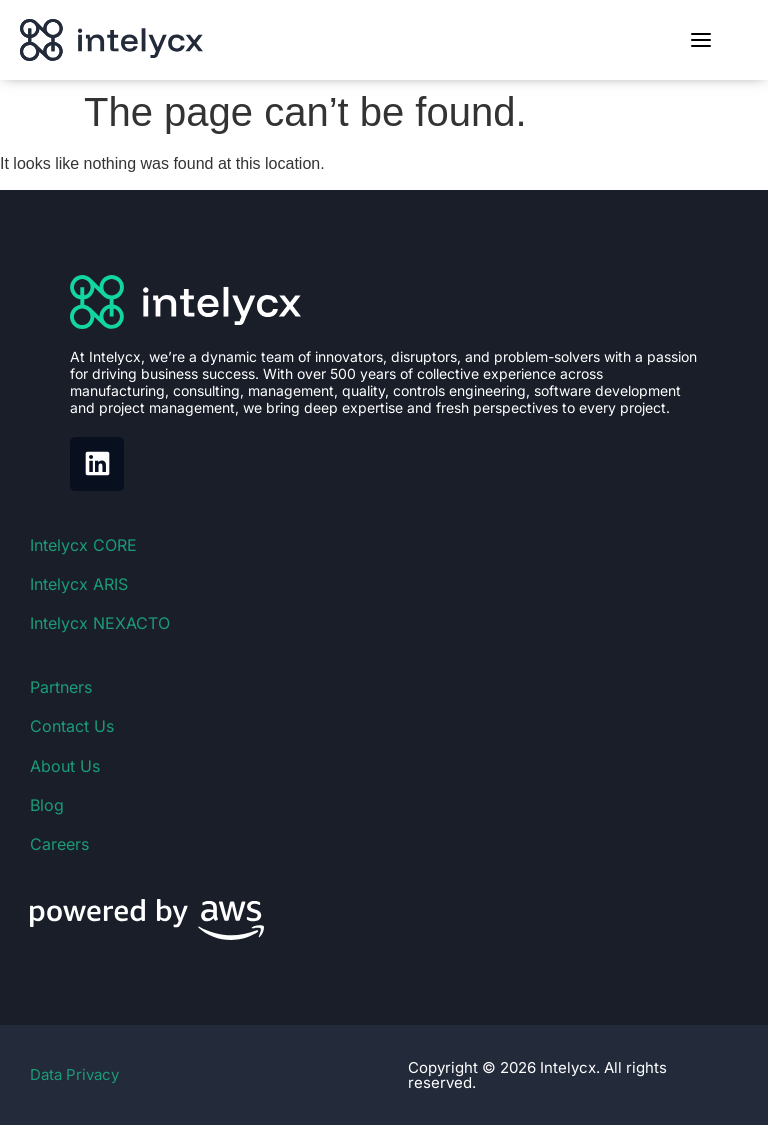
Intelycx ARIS (79, 584)
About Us (65, 766)
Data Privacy (74, 1074)
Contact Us (72, 726)
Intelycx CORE (83, 545)
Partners (61, 687)
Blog (47, 805)
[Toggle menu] (701, 40)
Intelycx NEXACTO (100, 623)
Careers (59, 844)
